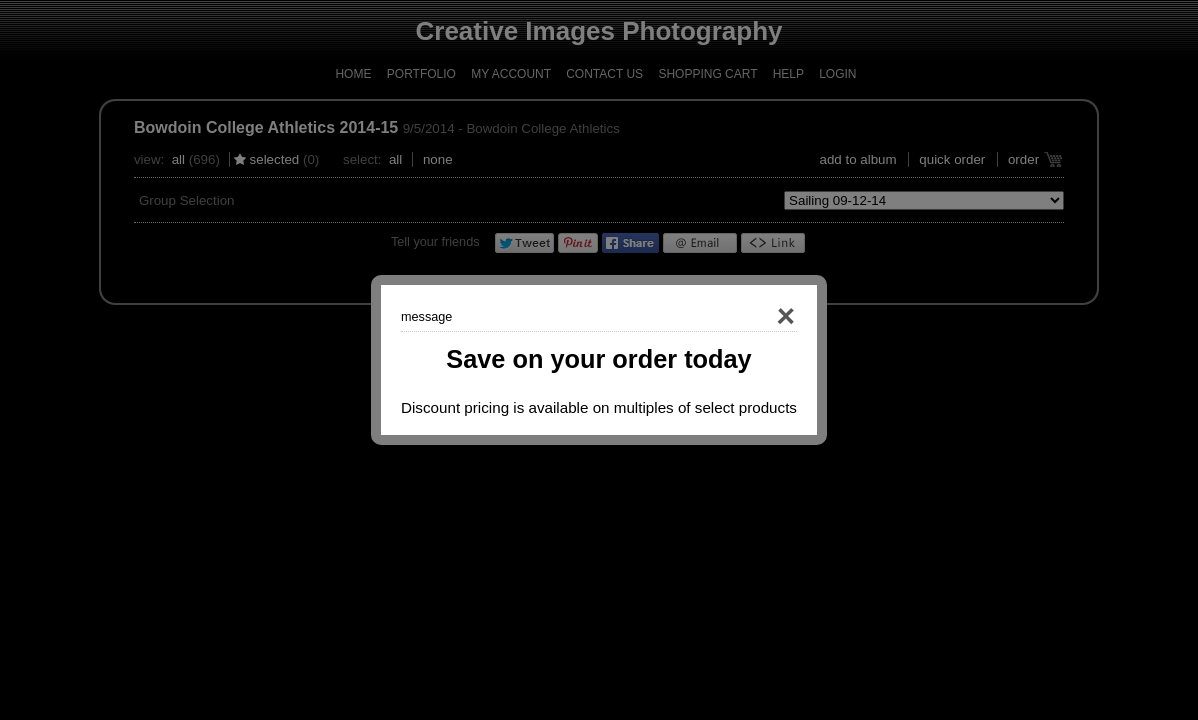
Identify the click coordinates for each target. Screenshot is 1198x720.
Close (757, 317)
